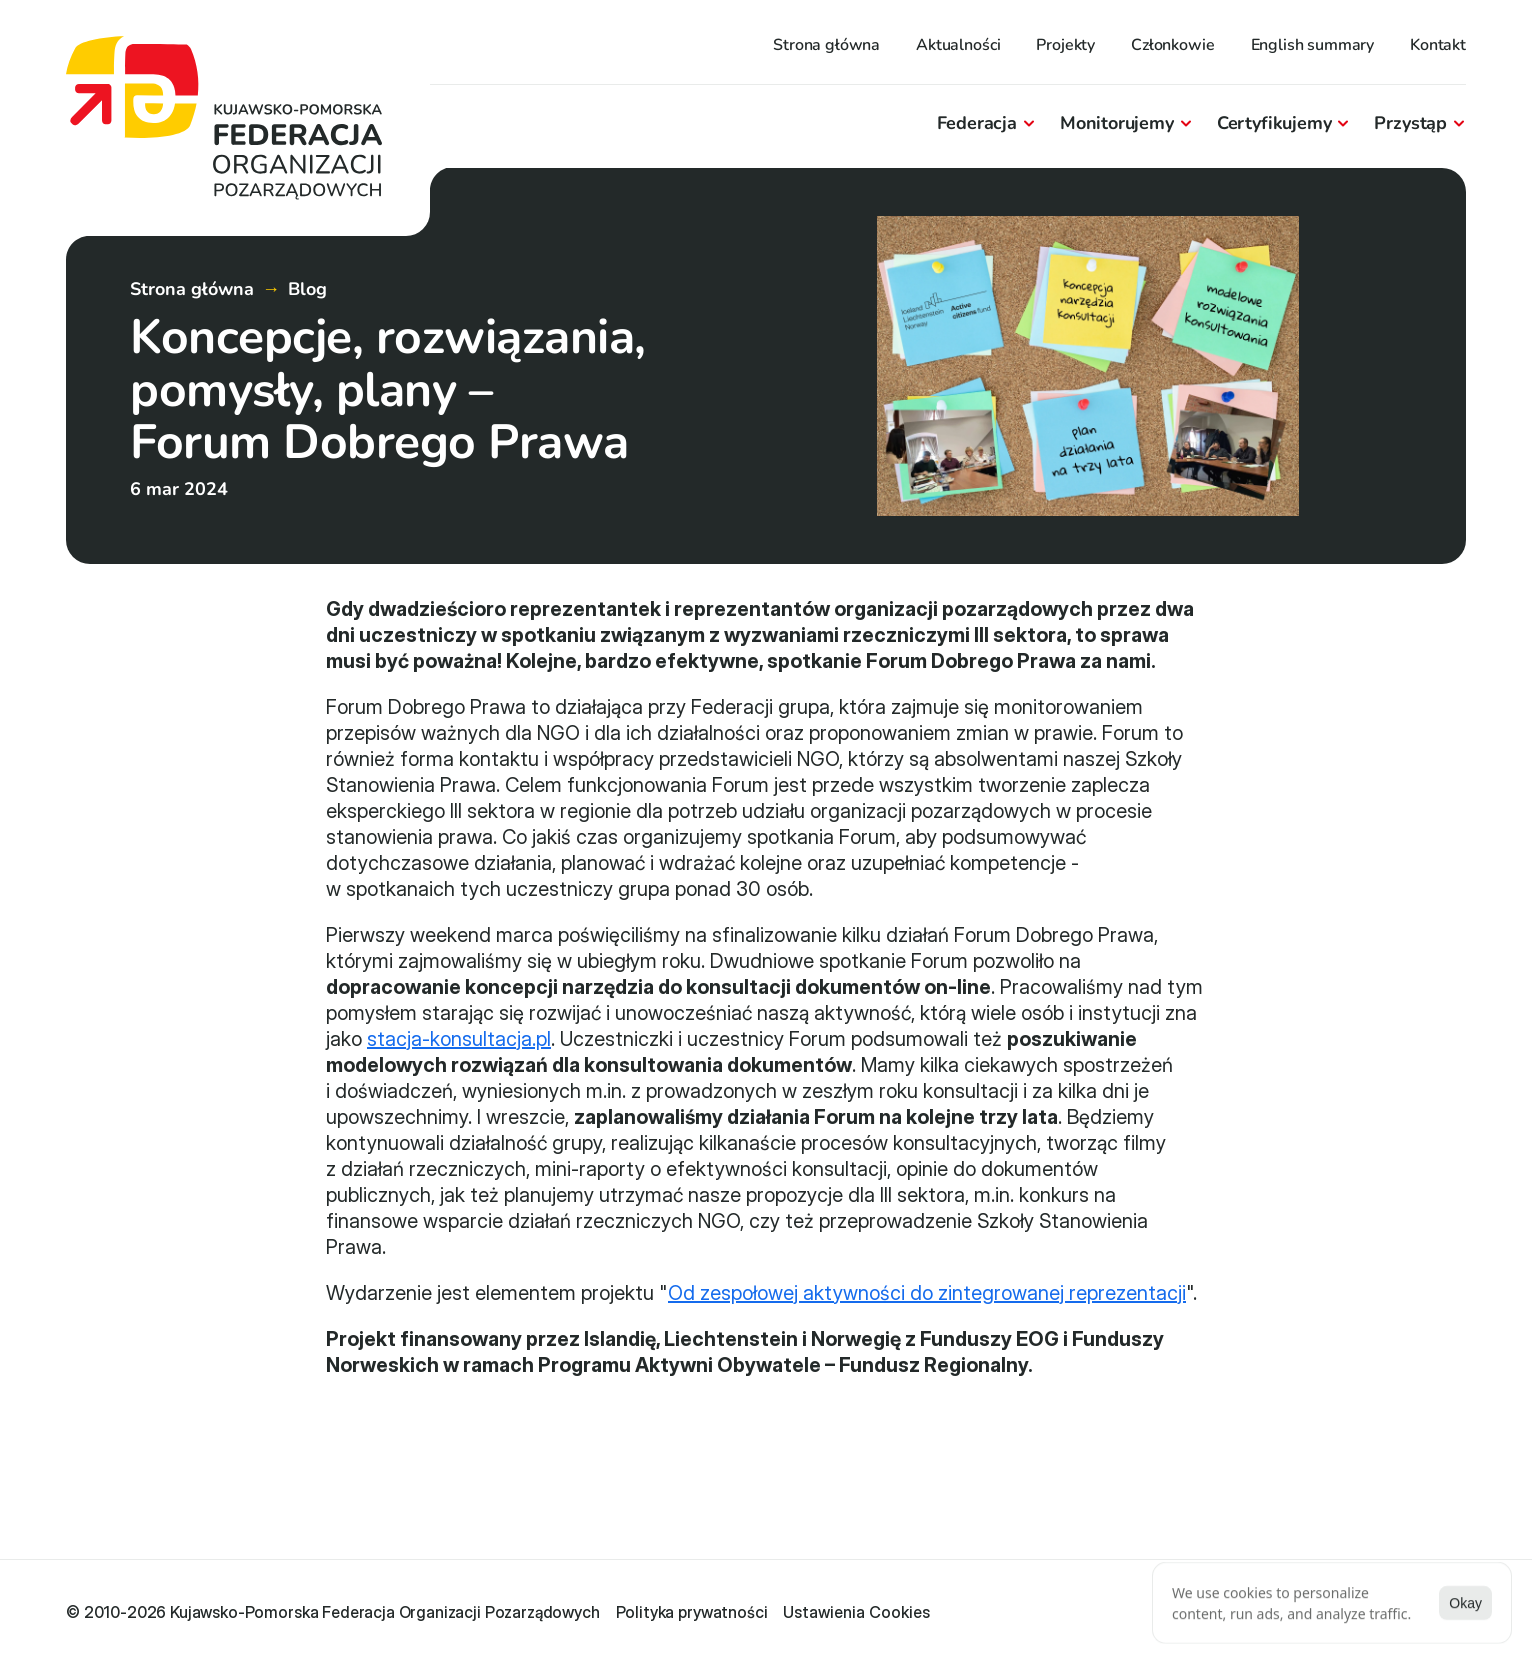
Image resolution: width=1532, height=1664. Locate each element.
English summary (1313, 45)
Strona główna (826, 45)
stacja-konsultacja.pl (459, 1039)
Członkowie (1172, 45)
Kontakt (1438, 45)
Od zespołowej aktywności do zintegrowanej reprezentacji (927, 1293)
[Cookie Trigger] (856, 1612)
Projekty (1065, 45)
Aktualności (958, 45)
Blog (307, 289)
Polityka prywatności (692, 1612)
